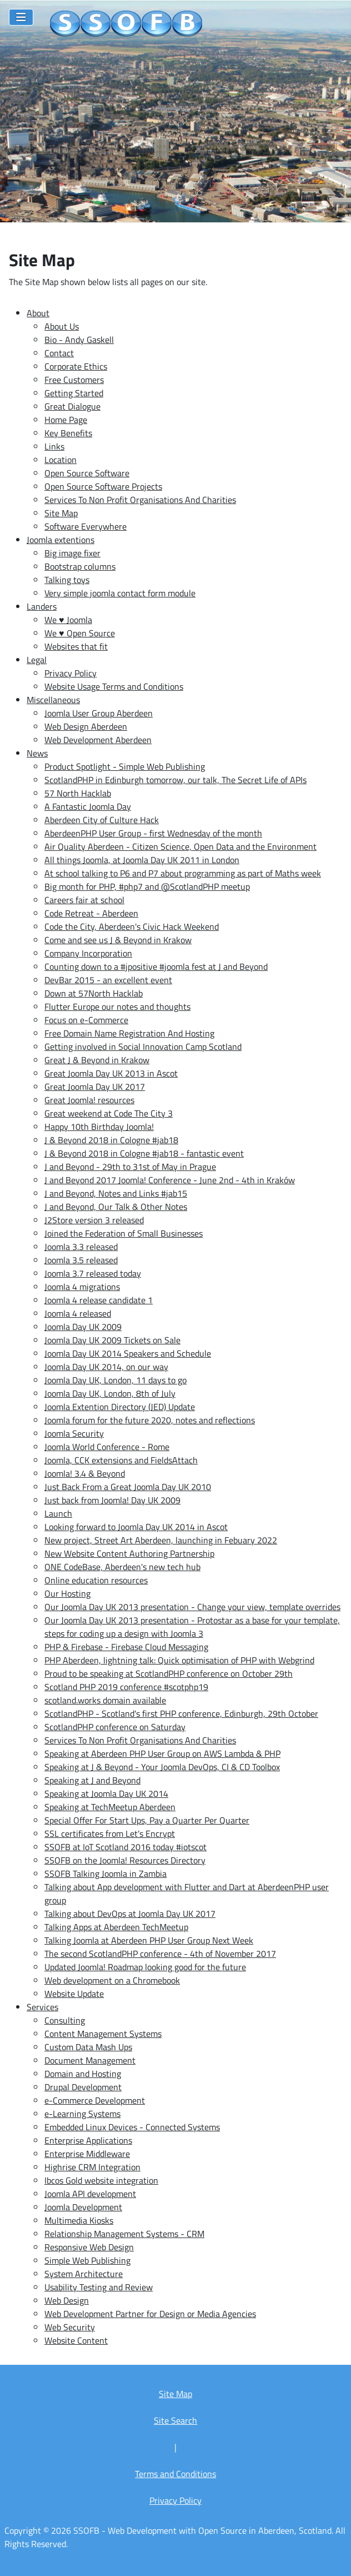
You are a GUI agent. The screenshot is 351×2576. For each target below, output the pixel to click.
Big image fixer (72, 553)
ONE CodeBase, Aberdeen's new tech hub (122, 1566)
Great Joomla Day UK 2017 (94, 1086)
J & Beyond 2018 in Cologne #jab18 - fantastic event (144, 1153)
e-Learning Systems (82, 2113)
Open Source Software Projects (103, 486)
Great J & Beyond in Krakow (96, 1060)
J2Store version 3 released (94, 1220)
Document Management (90, 2060)
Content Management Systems (103, 2033)
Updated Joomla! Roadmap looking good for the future (145, 1967)
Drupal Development (83, 2087)
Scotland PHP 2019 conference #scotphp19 (126, 1686)
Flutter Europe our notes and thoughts (117, 1006)
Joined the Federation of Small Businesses (123, 1233)
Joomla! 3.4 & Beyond (84, 1473)
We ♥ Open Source (79, 633)
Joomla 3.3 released (81, 1246)
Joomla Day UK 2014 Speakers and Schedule (127, 1353)
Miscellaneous (53, 699)
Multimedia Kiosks (78, 2220)
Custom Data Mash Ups (88, 2047)
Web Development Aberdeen (98, 739)
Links (54, 446)
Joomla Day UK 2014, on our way (106, 1366)
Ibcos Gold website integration (101, 2180)
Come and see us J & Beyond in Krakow (118, 939)
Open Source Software (86, 473)
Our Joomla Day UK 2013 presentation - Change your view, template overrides (192, 1606)
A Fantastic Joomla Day (87, 806)
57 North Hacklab (77, 793)
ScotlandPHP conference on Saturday (114, 1726)
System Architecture (83, 2273)
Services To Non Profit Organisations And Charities (140, 499)
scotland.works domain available (105, 1700)
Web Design (66, 2300)
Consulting (64, 2020)
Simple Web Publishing (87, 2260)
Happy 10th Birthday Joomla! (99, 1126)
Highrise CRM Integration (92, 2167)
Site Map (61, 513)
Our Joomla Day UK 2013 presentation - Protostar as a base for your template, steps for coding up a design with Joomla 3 (192, 1626)
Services (42, 2007)
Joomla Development (83, 2207)
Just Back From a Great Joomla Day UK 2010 (127, 1486)
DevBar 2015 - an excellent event (108, 979)
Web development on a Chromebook (112, 1980)
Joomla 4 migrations (82, 1286)
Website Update (74, 1993)
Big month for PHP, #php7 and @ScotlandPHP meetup (147, 886)
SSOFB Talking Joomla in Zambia (105, 1873)
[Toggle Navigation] (21, 17)
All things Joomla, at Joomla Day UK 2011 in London (141, 859)
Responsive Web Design (89, 2247)
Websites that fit (76, 646)
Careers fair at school (84, 899)
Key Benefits (68, 433)
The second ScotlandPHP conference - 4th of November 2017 (160, 1953)
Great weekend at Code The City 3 (108, 1113)
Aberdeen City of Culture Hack (101, 819)
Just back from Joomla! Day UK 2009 (112, 1500)
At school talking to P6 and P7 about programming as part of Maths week (182, 873)
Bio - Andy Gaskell (79, 339)
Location (60, 459)
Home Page (65, 419)
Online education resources (96, 1580)
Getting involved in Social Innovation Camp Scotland (143, 1046)
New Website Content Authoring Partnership (129, 1553)
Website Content (76, 2340)
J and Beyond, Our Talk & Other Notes (115, 1206)
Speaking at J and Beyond (92, 1780)
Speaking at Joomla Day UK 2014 (106, 1793)
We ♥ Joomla (68, 619)
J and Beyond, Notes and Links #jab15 (115, 1193)
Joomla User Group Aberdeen (98, 713)
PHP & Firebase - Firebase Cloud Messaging (126, 1646)
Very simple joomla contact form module (119, 593)
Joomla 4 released (77, 1313)
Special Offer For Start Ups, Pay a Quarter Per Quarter (146, 1820)
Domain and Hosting (82, 2073)
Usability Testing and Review (98, 2287)
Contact (59, 353)
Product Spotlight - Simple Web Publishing (124, 766)
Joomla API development (90, 2193)
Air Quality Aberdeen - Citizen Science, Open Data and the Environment (180, 846)
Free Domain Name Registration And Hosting (129, 1033)
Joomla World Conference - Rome (106, 1446)
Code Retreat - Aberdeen (91, 913)
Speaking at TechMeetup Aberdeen (110, 1806)
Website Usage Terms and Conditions (113, 686)
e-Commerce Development (94, 2100)
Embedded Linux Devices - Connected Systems (132, 2127)
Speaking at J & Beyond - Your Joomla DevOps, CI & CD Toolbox (162, 1766)
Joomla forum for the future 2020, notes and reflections (149, 1420)
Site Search (175, 2420)
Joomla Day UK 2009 (83, 1326)
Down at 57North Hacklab (93, 993)
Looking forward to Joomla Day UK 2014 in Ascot (136, 1526)
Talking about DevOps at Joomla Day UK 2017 (129, 1913)
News (37, 753)
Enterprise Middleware (87, 2153)
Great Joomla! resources (89, 1100)
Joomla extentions (60, 539)
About (38, 313)
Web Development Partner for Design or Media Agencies (150, 2313)
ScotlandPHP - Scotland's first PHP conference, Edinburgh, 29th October (181, 1713)
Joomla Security (74, 1433)
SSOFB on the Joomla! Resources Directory (124, 1860)
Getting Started (73, 393)
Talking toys (66, 579)
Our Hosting (67, 1593)
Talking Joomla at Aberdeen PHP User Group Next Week (148, 1940)
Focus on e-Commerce (86, 1020)
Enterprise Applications (88, 2140)
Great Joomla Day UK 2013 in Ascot (111, 1073)
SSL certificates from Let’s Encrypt (109, 1833)
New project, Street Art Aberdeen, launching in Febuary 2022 (160, 1540)
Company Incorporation (88, 953)
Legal (37, 659)
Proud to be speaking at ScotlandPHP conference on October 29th (168, 1673)
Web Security (69, 2327)
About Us (61, 326)
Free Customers (74, 379)
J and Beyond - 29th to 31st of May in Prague (130, 1166)
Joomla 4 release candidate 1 (98, 1300)
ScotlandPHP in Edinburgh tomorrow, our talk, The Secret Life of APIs (175, 779)
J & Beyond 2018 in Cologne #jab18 (111, 1140)
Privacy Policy (70, 673)
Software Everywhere (85, 526)
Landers (42, 606)
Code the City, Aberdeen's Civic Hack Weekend (131, 926)
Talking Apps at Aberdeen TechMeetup (116, 1927)
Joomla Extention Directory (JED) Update (119, 1406)
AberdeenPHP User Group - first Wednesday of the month (153, 833)
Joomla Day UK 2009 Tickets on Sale (112, 1340)
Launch (58, 1513)
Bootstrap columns (80, 566)
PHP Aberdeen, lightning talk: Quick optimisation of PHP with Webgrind (179, 1660)
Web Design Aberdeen (85, 726)
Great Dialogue (72, 406)
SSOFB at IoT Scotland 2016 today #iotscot (125, 1846)
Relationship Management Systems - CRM (124, 2233)
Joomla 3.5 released (81, 1260)
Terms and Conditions (175, 2473)
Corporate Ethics (75, 366)
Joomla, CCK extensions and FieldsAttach (121, 1460)
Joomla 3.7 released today (92, 1273)
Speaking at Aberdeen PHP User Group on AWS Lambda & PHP (162, 1753)
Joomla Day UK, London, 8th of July (110, 1393)
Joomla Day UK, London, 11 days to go (115, 1380)
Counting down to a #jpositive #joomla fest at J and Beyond (156, 966)
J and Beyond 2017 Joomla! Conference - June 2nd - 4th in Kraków (169, 1180)
